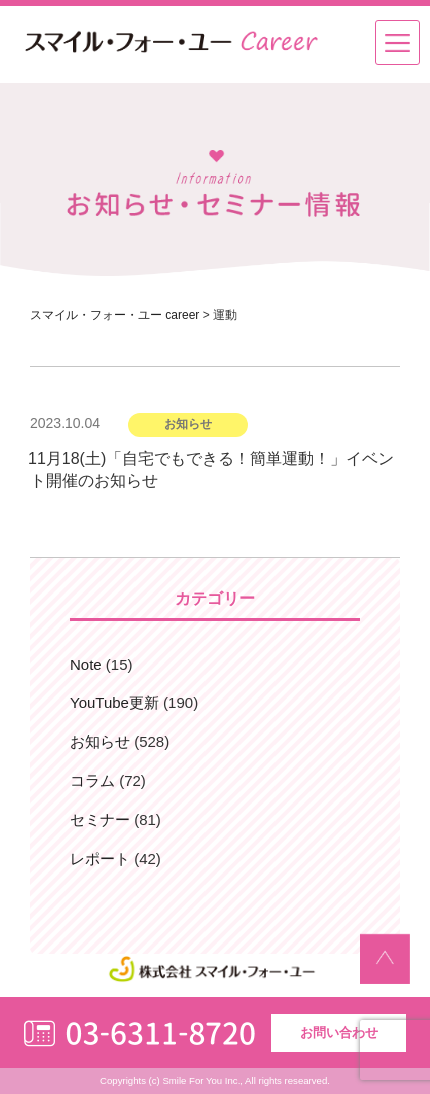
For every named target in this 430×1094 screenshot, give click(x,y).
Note (86, 664)
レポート (100, 858)
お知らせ (100, 741)
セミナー (100, 819)
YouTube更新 (114, 702)
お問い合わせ (339, 1032)
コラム (92, 780)
